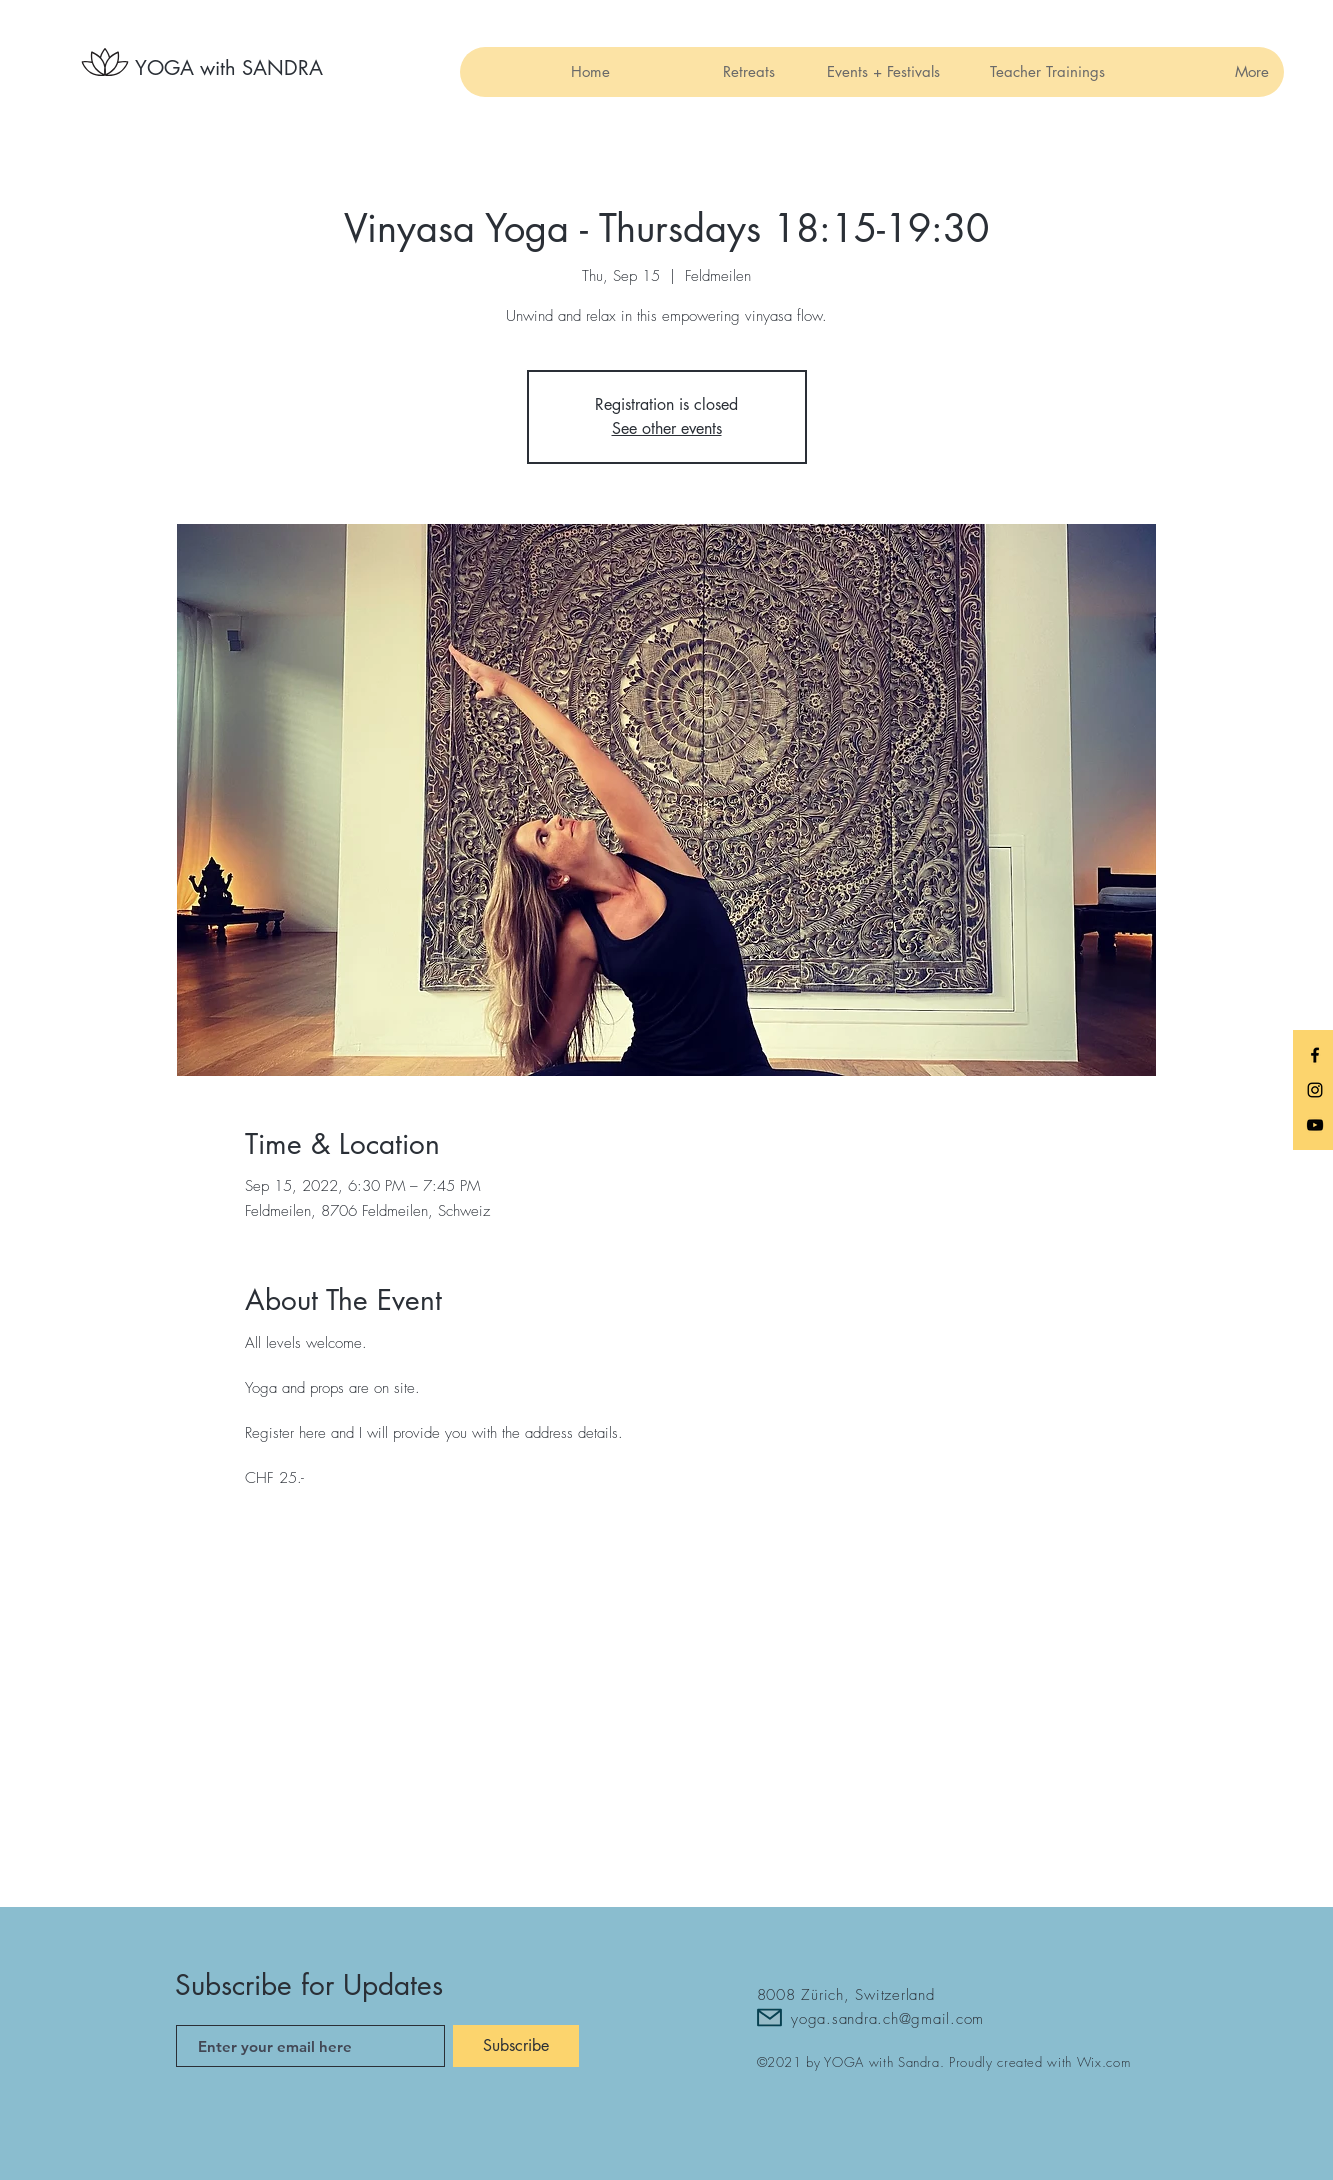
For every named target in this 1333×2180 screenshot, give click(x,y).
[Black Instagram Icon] (1315, 1090)
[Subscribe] (516, 2046)
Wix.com (1104, 2062)
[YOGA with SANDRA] (229, 68)
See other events (667, 428)
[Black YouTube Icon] (1315, 1125)
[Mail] (770, 2017)
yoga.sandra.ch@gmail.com (887, 2019)
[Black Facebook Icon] (1315, 1055)
